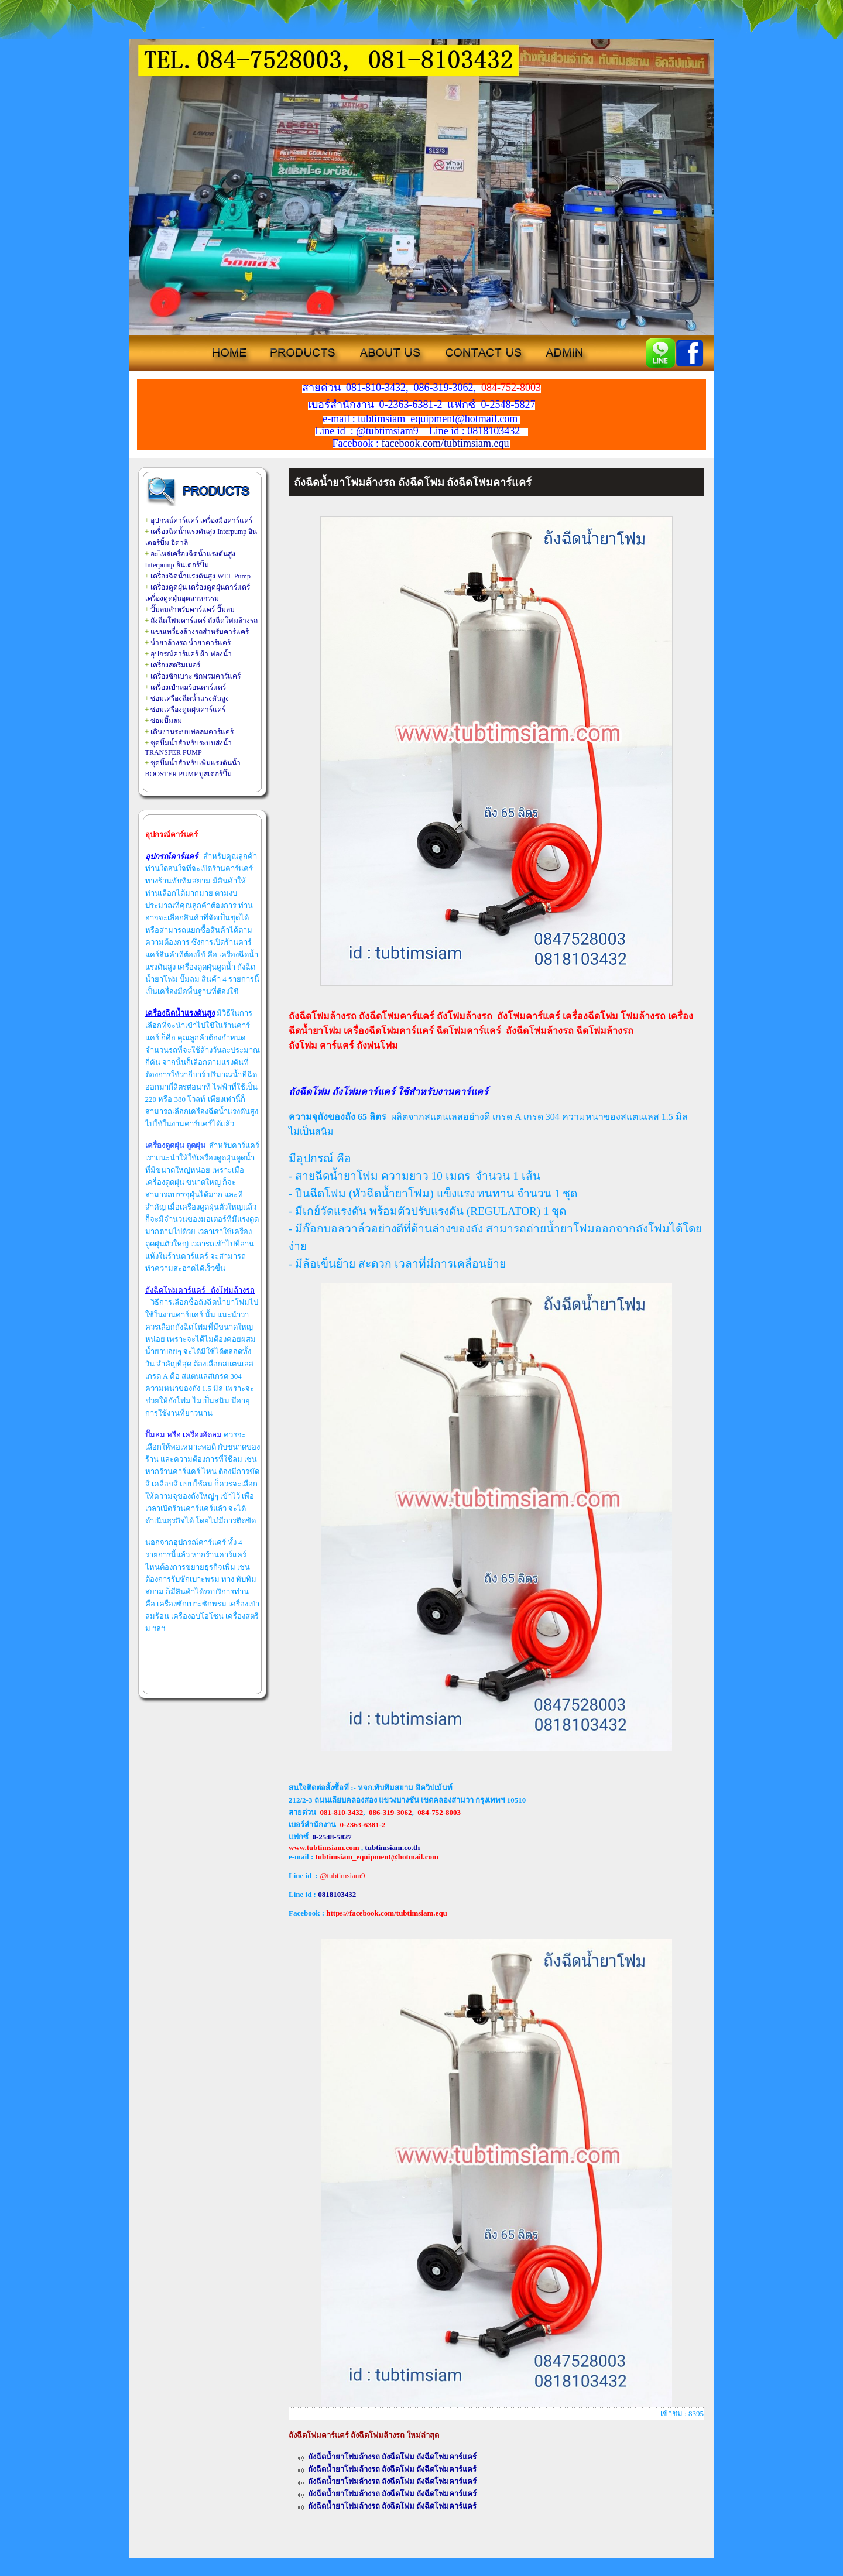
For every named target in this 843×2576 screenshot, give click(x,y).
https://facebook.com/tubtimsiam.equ (386, 1913)
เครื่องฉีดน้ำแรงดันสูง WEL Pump (200, 576)
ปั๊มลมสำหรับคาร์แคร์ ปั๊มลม (192, 609)
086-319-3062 (390, 1812)
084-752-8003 (439, 1812)
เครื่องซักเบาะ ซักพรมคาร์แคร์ (195, 676)
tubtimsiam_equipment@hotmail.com (376, 1856)
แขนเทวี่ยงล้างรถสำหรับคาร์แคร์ (199, 632)
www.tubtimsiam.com (324, 1847)
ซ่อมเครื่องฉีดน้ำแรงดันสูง (189, 698)
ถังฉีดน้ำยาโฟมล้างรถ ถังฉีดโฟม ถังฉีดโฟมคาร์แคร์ (392, 2456)
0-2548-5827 (332, 1836)
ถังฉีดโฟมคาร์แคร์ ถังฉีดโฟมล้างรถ (204, 620)
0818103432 (337, 1894)
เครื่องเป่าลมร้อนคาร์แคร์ (188, 687)
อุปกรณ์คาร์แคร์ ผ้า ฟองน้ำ (191, 654)
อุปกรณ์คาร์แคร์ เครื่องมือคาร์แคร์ (201, 520)
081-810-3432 (342, 1812)
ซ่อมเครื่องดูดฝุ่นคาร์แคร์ (187, 709)
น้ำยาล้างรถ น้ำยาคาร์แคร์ (190, 643)
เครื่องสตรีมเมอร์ (175, 665)
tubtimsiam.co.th (392, 1847)
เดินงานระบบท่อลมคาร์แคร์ (192, 732)
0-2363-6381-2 (363, 1824)
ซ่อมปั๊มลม (166, 721)
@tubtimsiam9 (342, 1875)
